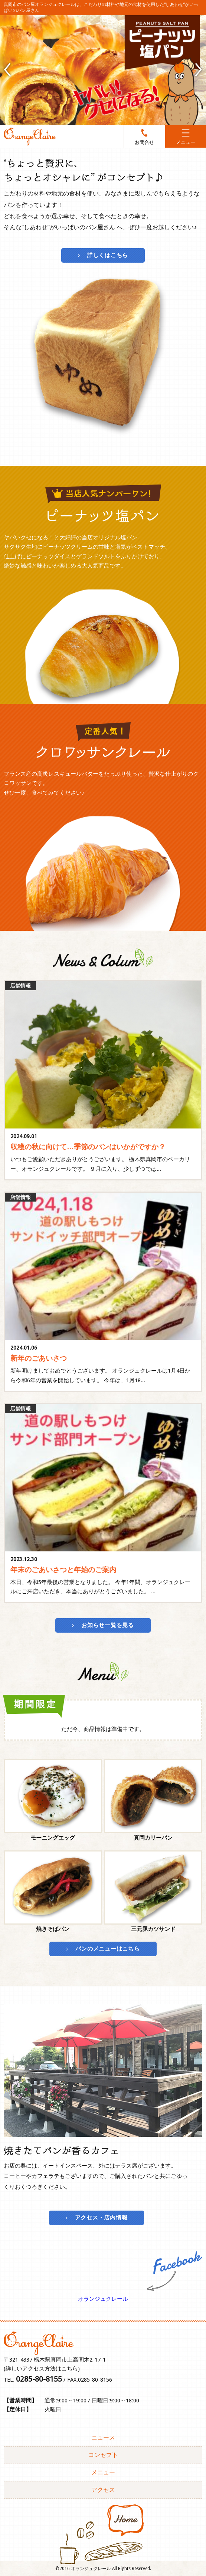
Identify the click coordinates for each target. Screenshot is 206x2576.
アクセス (103, 2489)
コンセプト (103, 2454)
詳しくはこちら (107, 255)
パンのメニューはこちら (107, 1948)
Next (198, 70)
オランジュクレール (103, 2299)
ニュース (103, 2437)
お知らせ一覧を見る (107, 1625)
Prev (7, 70)
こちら (69, 2368)
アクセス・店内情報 (101, 2217)
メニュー (103, 2472)
